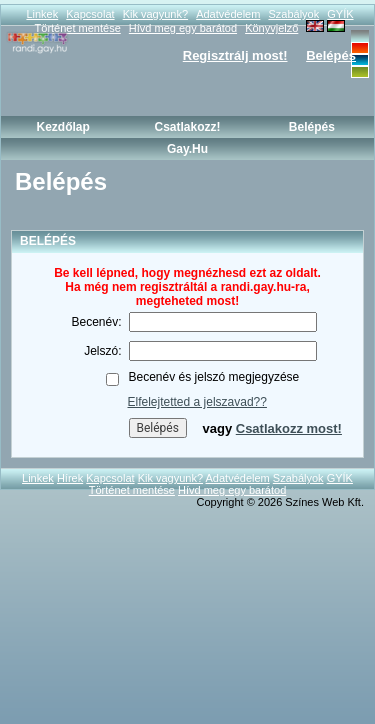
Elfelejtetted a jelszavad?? (197, 402)
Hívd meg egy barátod (232, 490)
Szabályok (293, 14)
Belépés (331, 55)
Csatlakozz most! (289, 428)
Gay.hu (187, 149)
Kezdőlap (62, 127)
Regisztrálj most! (235, 55)
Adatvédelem (228, 14)
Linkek (42, 14)
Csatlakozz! (187, 127)
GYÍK (340, 14)
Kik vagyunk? (155, 14)
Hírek (70, 478)
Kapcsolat (90, 14)
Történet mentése (132, 490)
